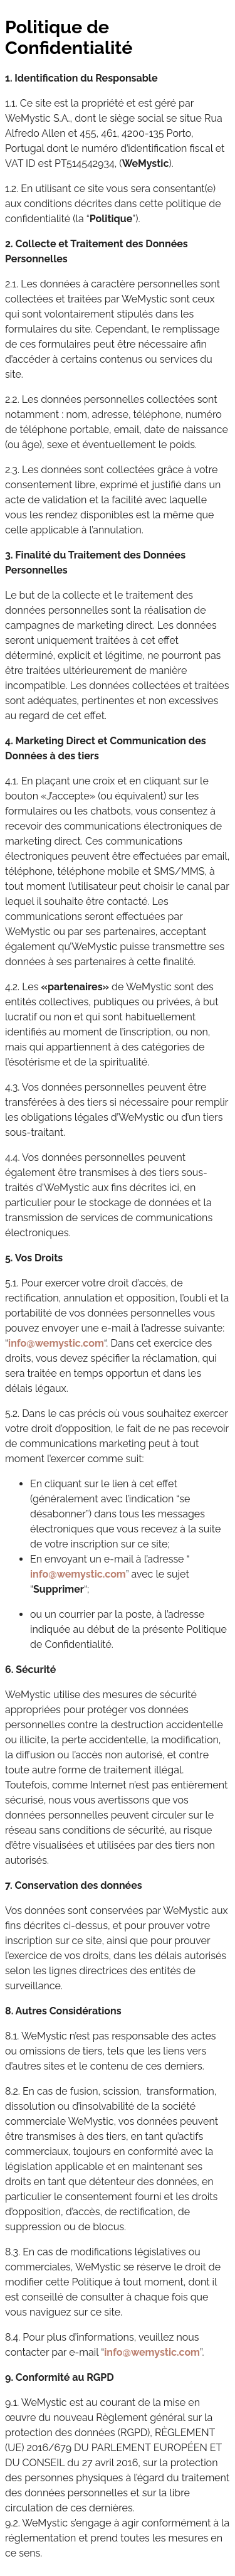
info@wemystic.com (56, 1343)
